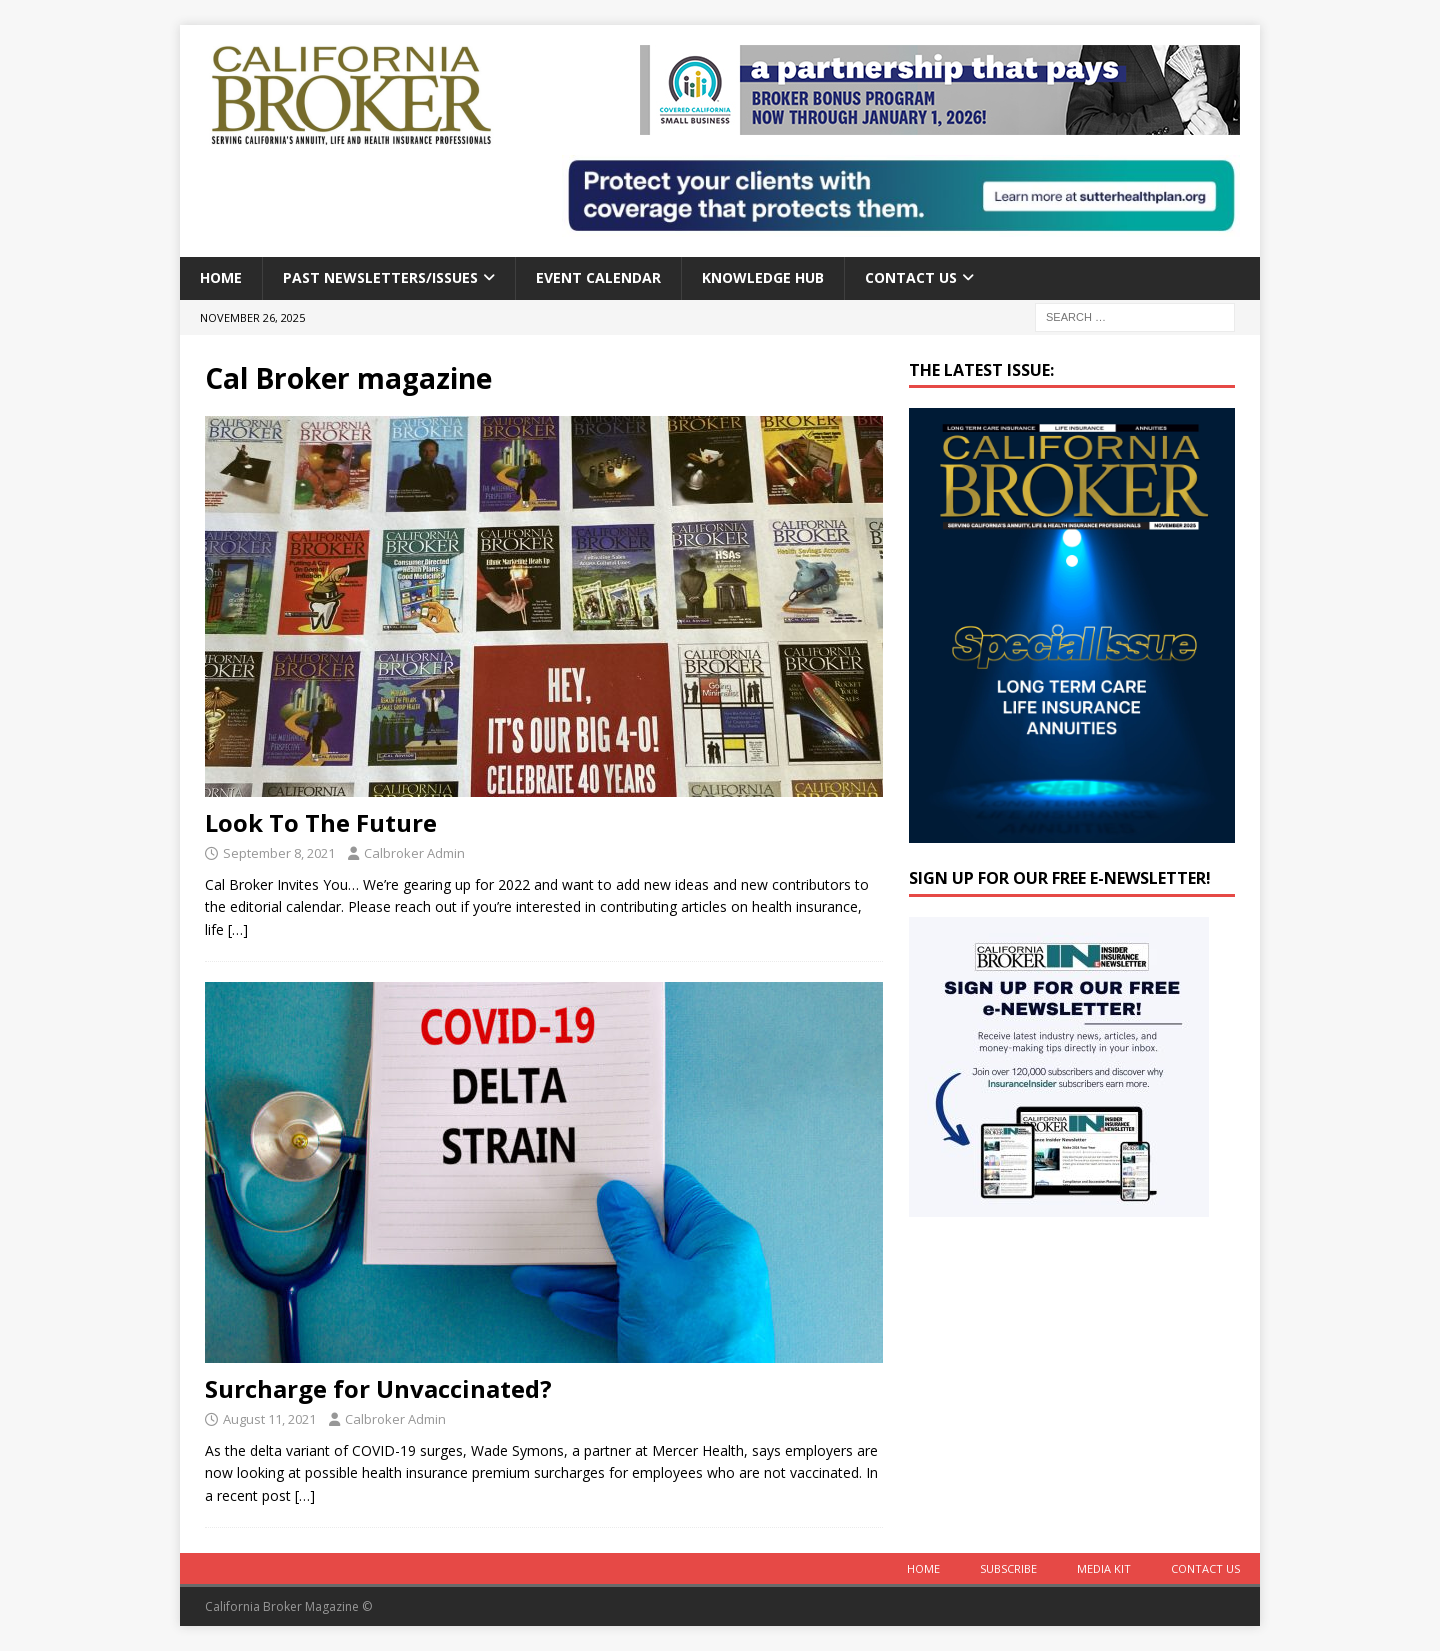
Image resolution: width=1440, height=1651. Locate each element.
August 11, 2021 (269, 1419)
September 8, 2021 (279, 853)
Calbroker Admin (414, 853)
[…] (238, 929)
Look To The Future (321, 822)
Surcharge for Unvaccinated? (378, 1388)
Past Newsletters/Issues (380, 277)
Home (221, 277)
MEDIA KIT (1104, 1568)
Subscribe (1008, 1568)
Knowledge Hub (763, 277)
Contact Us (911, 277)
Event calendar (598, 277)
